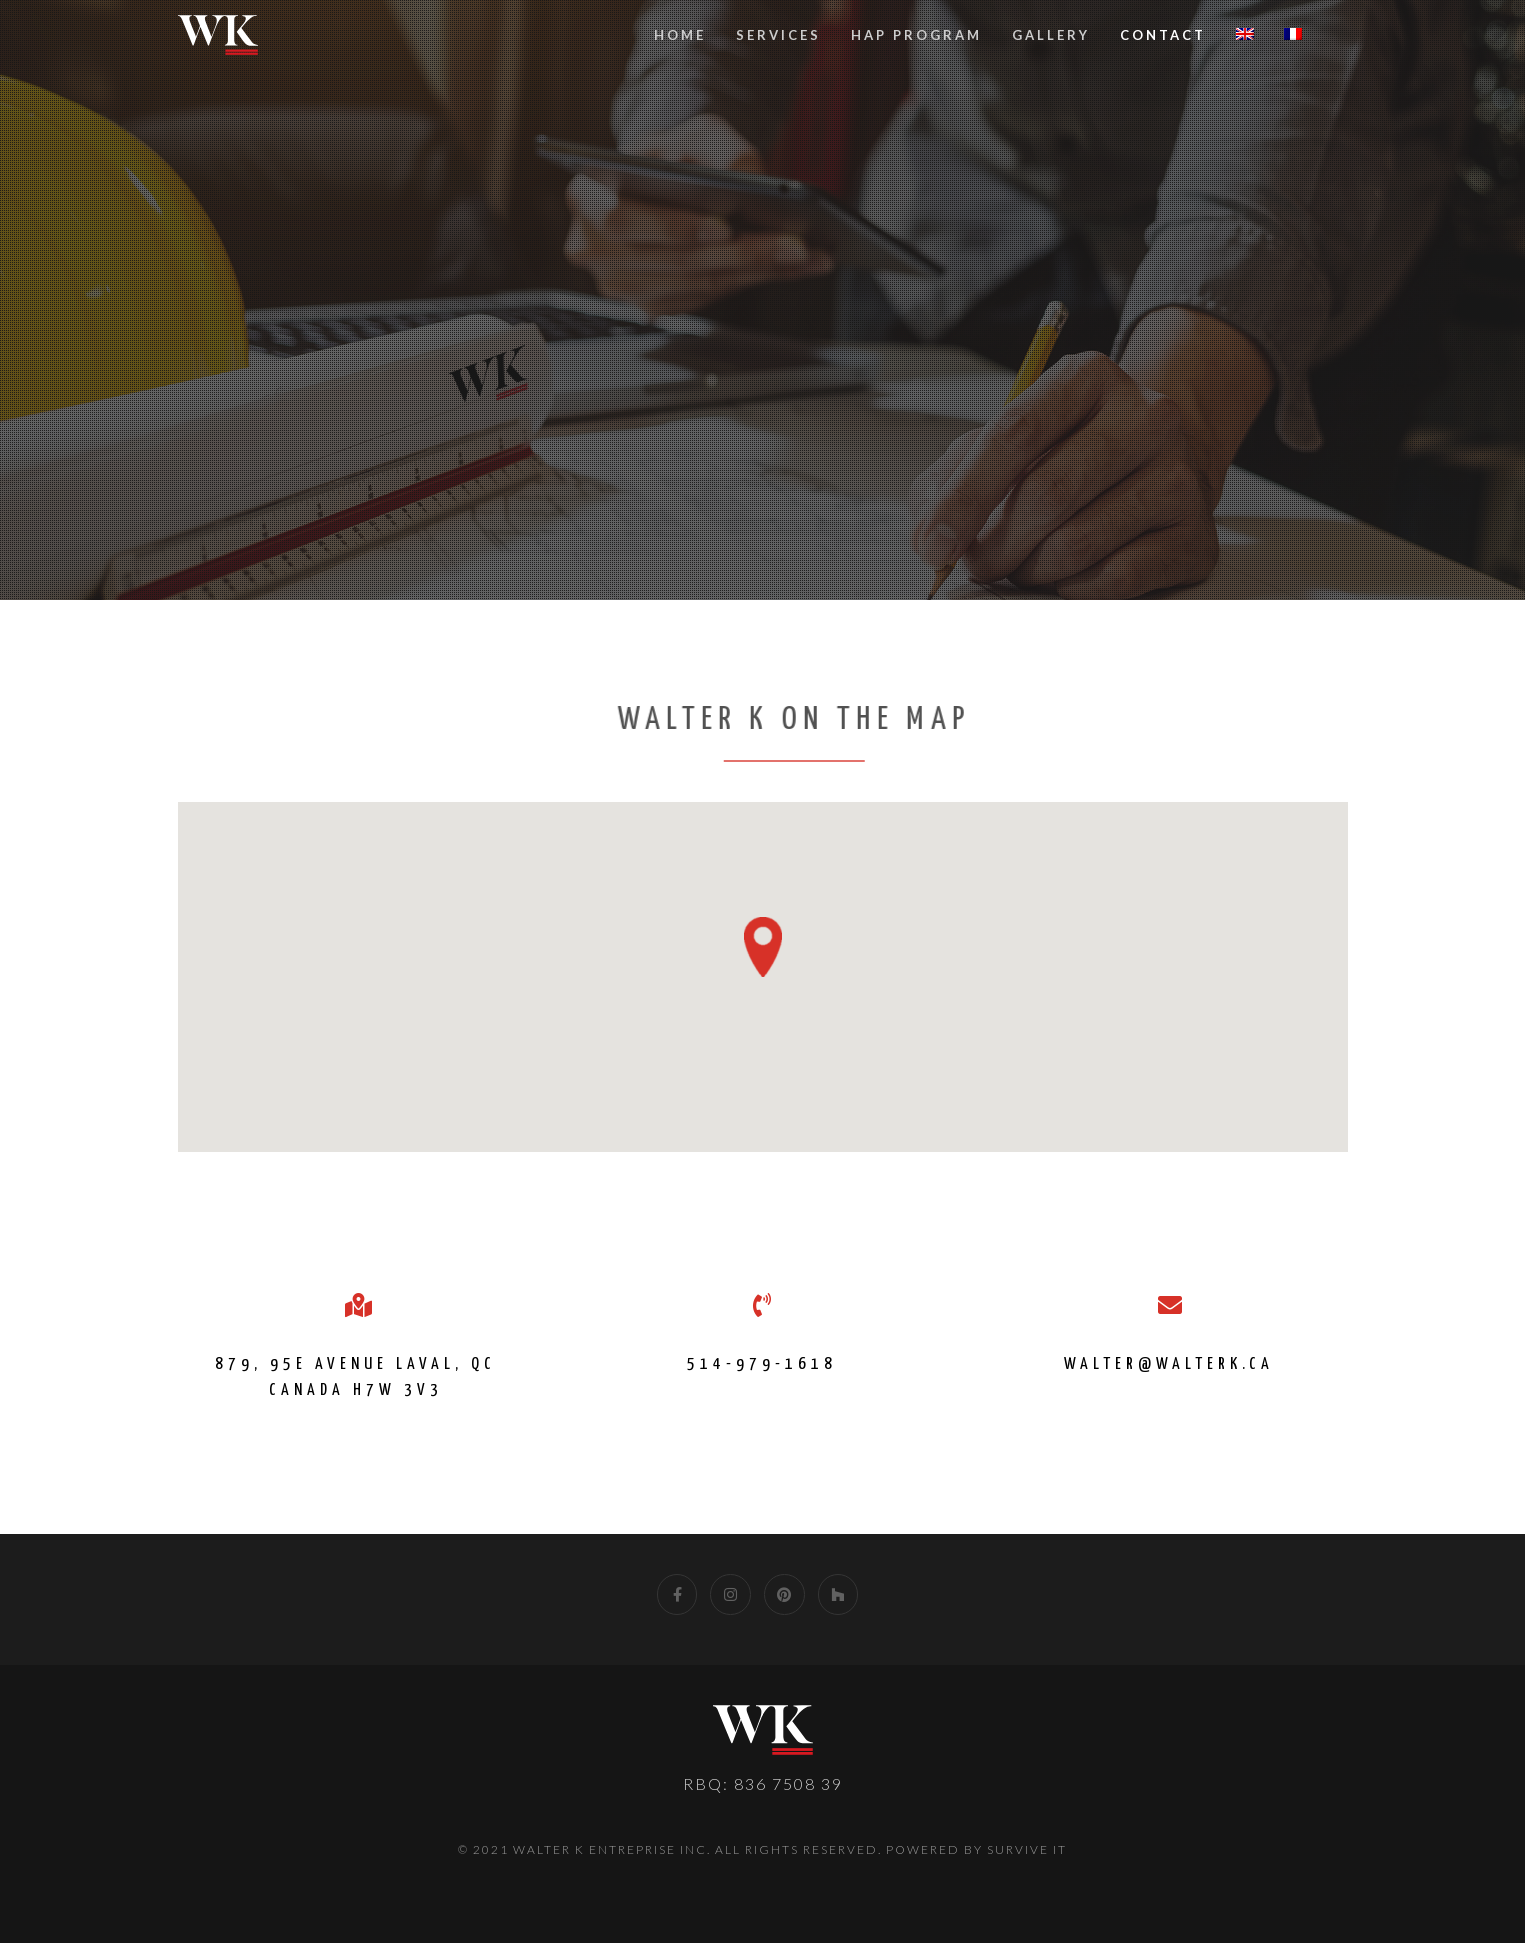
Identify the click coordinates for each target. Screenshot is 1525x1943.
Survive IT (1027, 1849)
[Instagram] (730, 1594)
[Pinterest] (784, 1594)
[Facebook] (677, 1594)
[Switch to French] (1293, 35)
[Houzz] (838, 1594)
